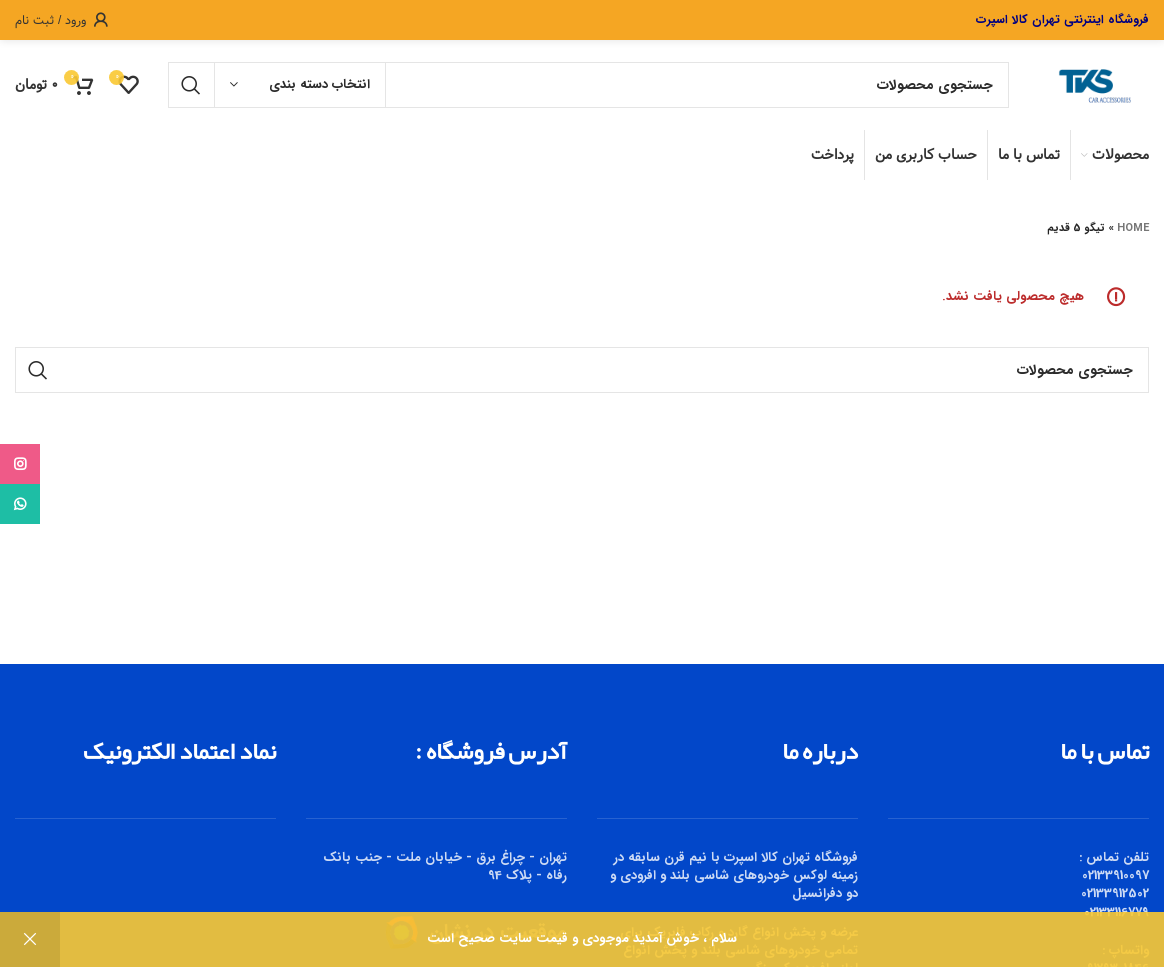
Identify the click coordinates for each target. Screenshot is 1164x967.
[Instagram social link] (20, 464)
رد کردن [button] (30, 939)
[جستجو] (588, 85)
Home (1133, 228)
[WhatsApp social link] (20, 504)
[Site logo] (1089, 84)
